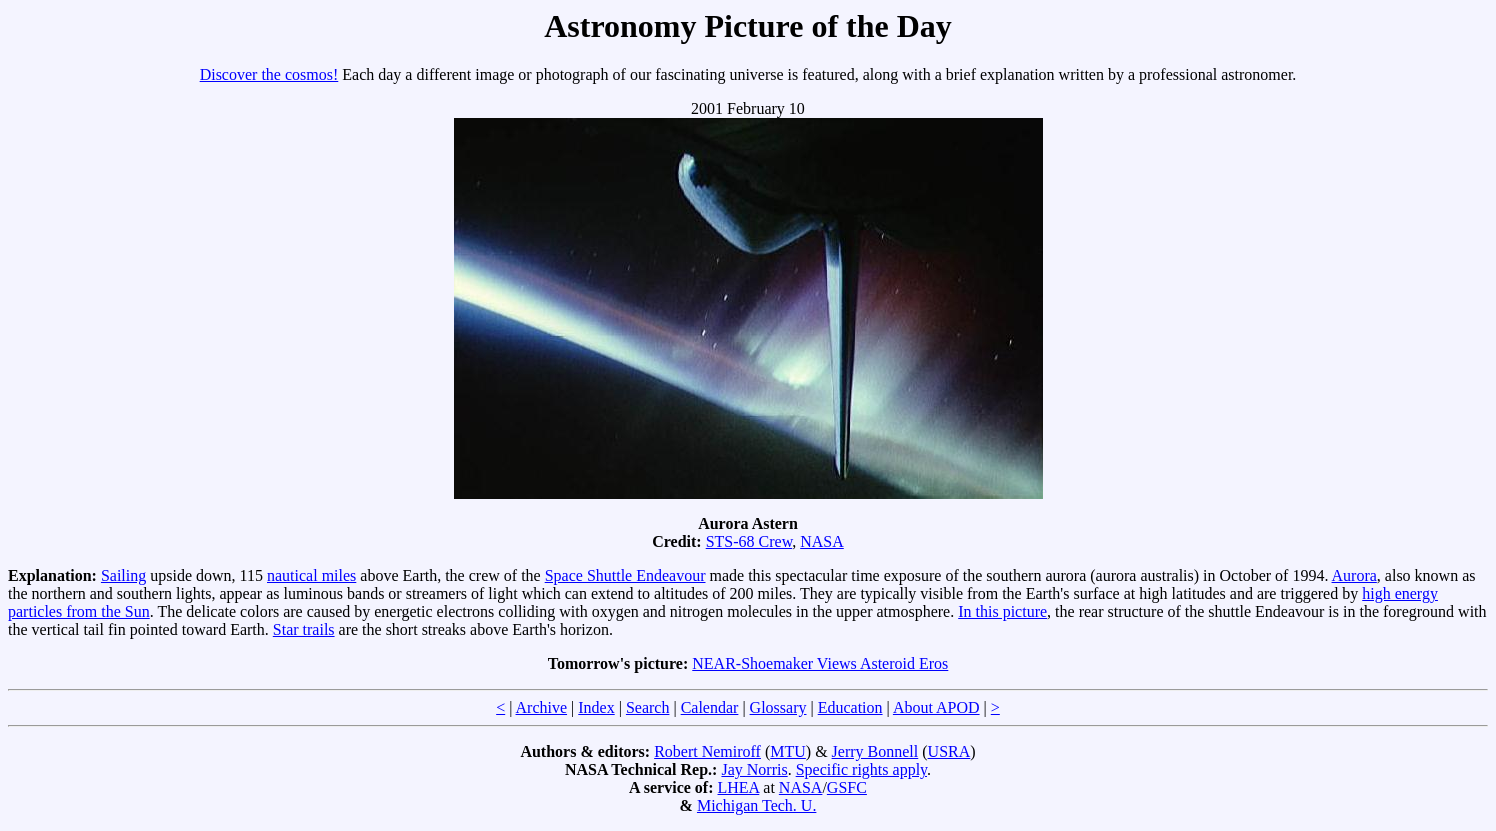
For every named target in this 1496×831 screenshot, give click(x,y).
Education (850, 707)
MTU (788, 751)
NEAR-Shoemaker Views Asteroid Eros (820, 663)
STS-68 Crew (749, 541)
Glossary (778, 707)
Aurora (1354, 575)
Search (648, 707)
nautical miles (311, 575)
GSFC (847, 787)
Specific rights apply (861, 769)
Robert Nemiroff (707, 751)
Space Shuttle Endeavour (625, 575)
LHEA (739, 787)
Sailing (123, 575)
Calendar (710, 707)
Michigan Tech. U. (756, 805)
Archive (542, 707)
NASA (822, 541)
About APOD (936, 707)
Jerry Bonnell (875, 751)
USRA (949, 751)
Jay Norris (754, 769)
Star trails (304, 629)
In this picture (1002, 611)
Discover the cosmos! (269, 74)
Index (596, 707)
